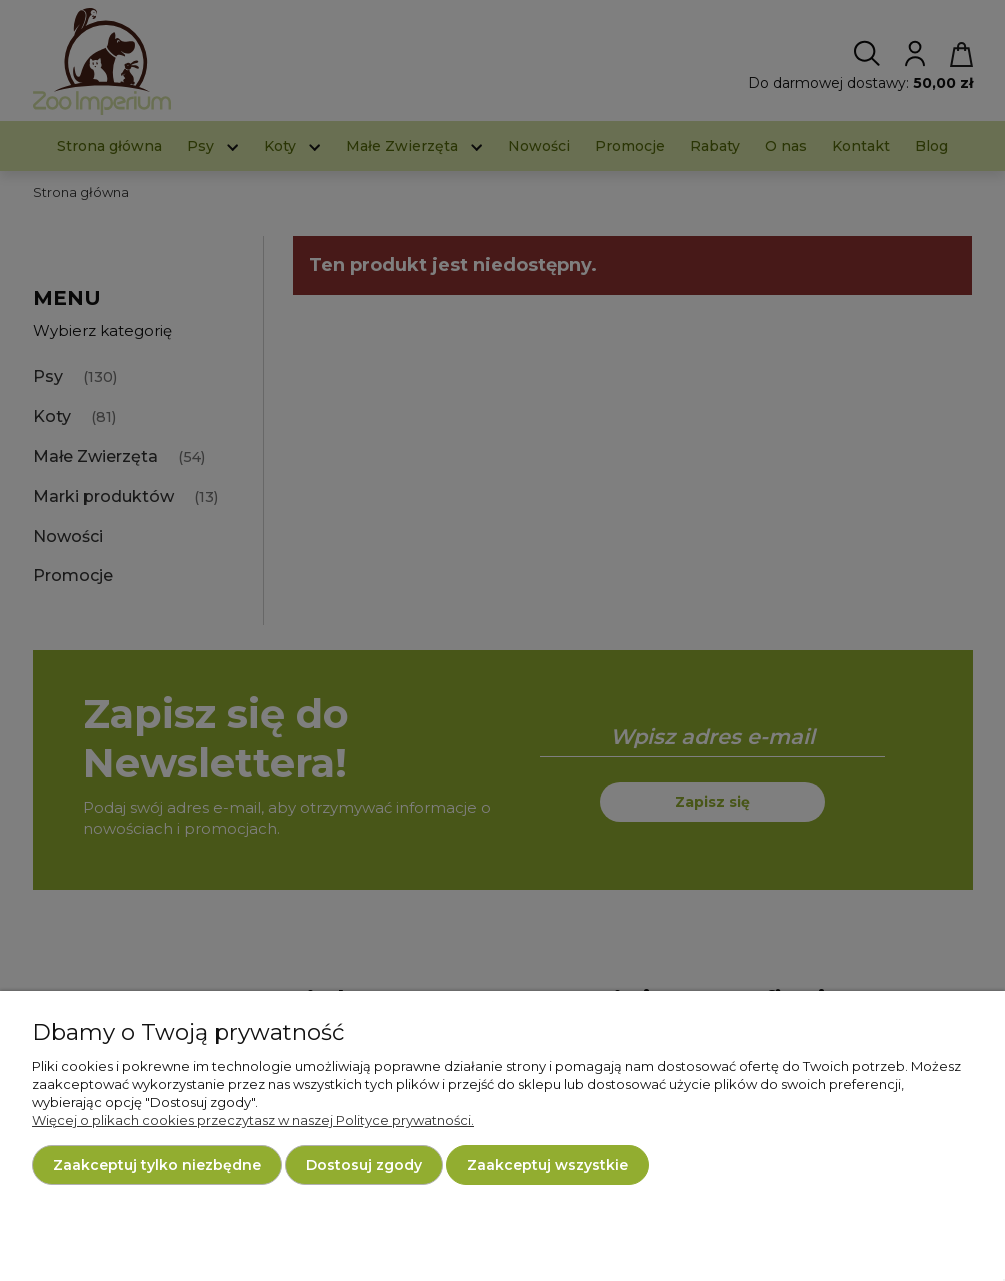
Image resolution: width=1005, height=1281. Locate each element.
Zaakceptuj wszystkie (547, 1165)
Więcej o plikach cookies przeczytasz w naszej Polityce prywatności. (253, 1120)
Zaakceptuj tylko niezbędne (157, 1165)
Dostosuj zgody (364, 1165)
